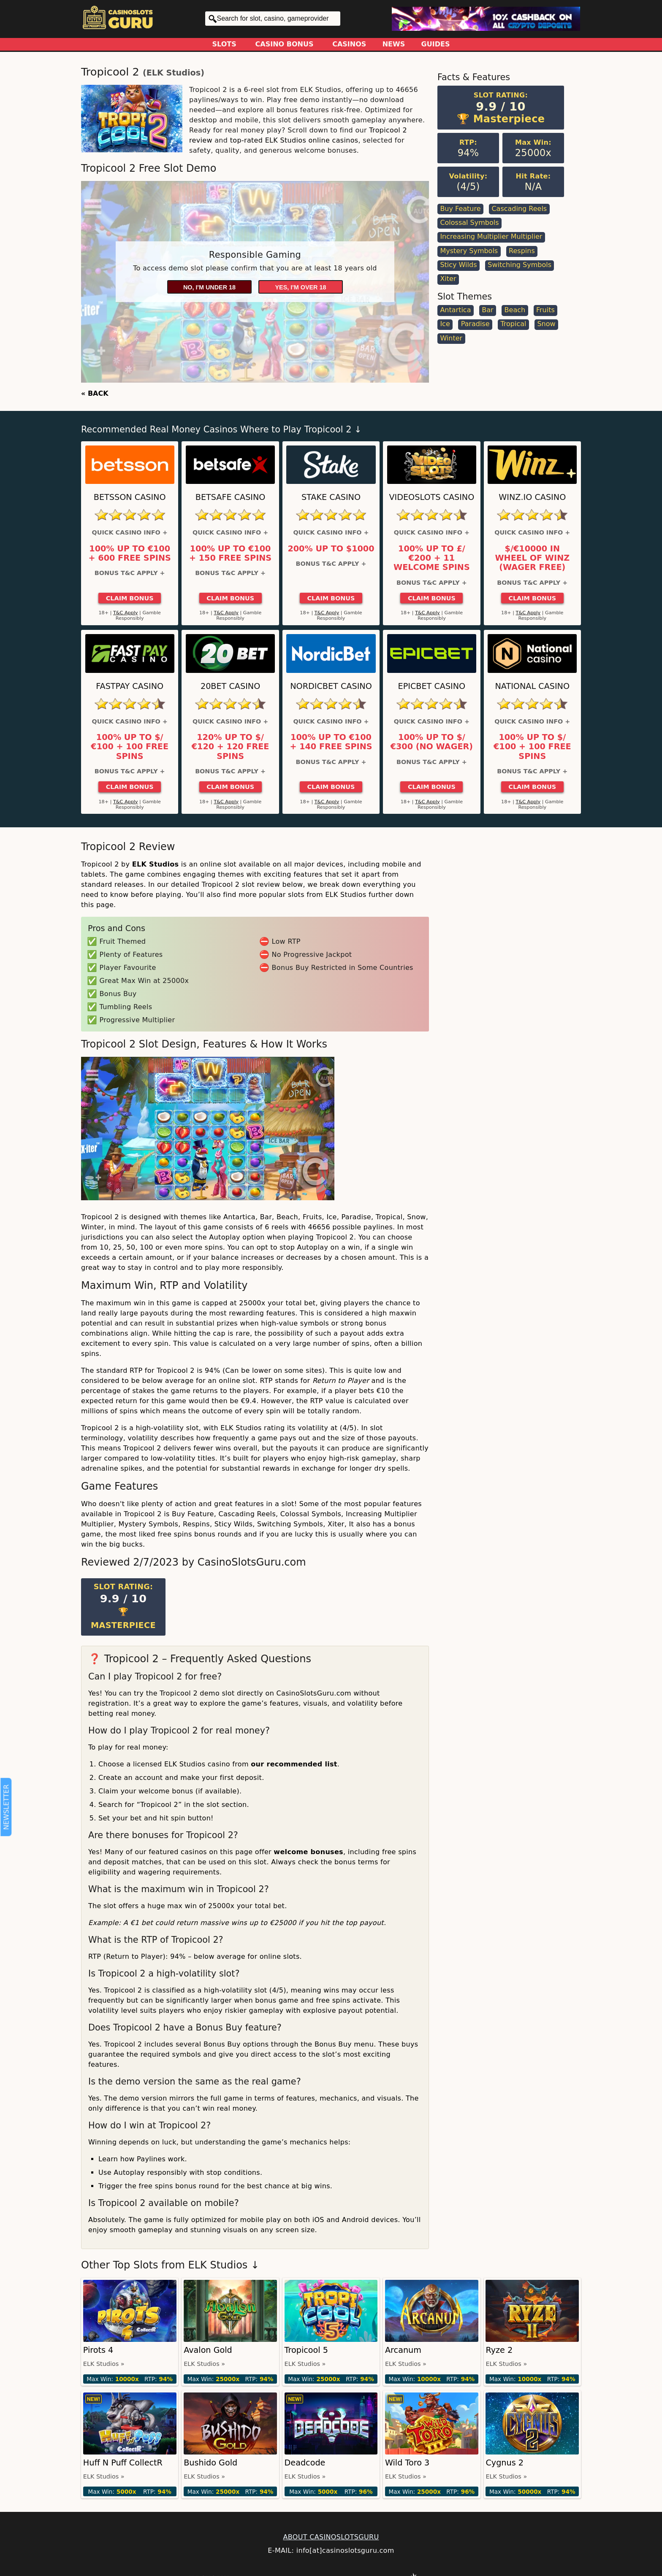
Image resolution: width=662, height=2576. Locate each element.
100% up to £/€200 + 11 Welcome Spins (431, 558)
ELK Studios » (104, 2363)
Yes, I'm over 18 (300, 287)
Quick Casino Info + (130, 532)
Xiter (448, 279)
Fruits (545, 310)
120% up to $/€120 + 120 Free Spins (230, 747)
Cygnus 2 (505, 2463)
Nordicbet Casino (331, 686)
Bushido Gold (210, 2463)
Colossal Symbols (469, 223)
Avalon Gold (208, 2350)
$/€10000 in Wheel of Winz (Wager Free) (532, 558)
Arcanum (403, 2350)
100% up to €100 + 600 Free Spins (130, 553)
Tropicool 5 (306, 2350)
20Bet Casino (230, 686)
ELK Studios (174, 73)
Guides (435, 44)
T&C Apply (125, 613)
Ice (445, 324)
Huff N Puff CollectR (123, 2463)
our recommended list (294, 1764)
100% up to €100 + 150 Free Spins (230, 553)
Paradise (475, 324)
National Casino (532, 686)
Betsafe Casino (230, 497)
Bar (487, 310)
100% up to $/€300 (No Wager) (432, 742)
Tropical (513, 324)
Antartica (455, 310)
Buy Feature (460, 209)
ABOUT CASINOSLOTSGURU (331, 2537)
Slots (224, 44)
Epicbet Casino (432, 686)
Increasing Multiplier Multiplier (491, 236)
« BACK (95, 393)
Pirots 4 (98, 2350)
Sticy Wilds (458, 265)
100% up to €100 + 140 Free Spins (331, 742)
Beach (515, 310)
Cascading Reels (519, 209)
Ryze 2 (499, 2350)
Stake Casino (331, 497)
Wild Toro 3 (407, 2463)
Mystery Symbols (469, 251)
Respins (522, 251)
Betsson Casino (130, 497)
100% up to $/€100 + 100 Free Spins (129, 747)
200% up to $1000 (331, 549)
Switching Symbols (519, 265)
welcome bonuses (308, 1852)
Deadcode (305, 2463)
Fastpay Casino (129, 686)
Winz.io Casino (532, 497)
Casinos (349, 44)
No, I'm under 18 (209, 287)
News (394, 44)
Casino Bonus (284, 44)
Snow (546, 324)
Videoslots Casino (431, 497)
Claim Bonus (130, 598)
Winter (451, 338)
